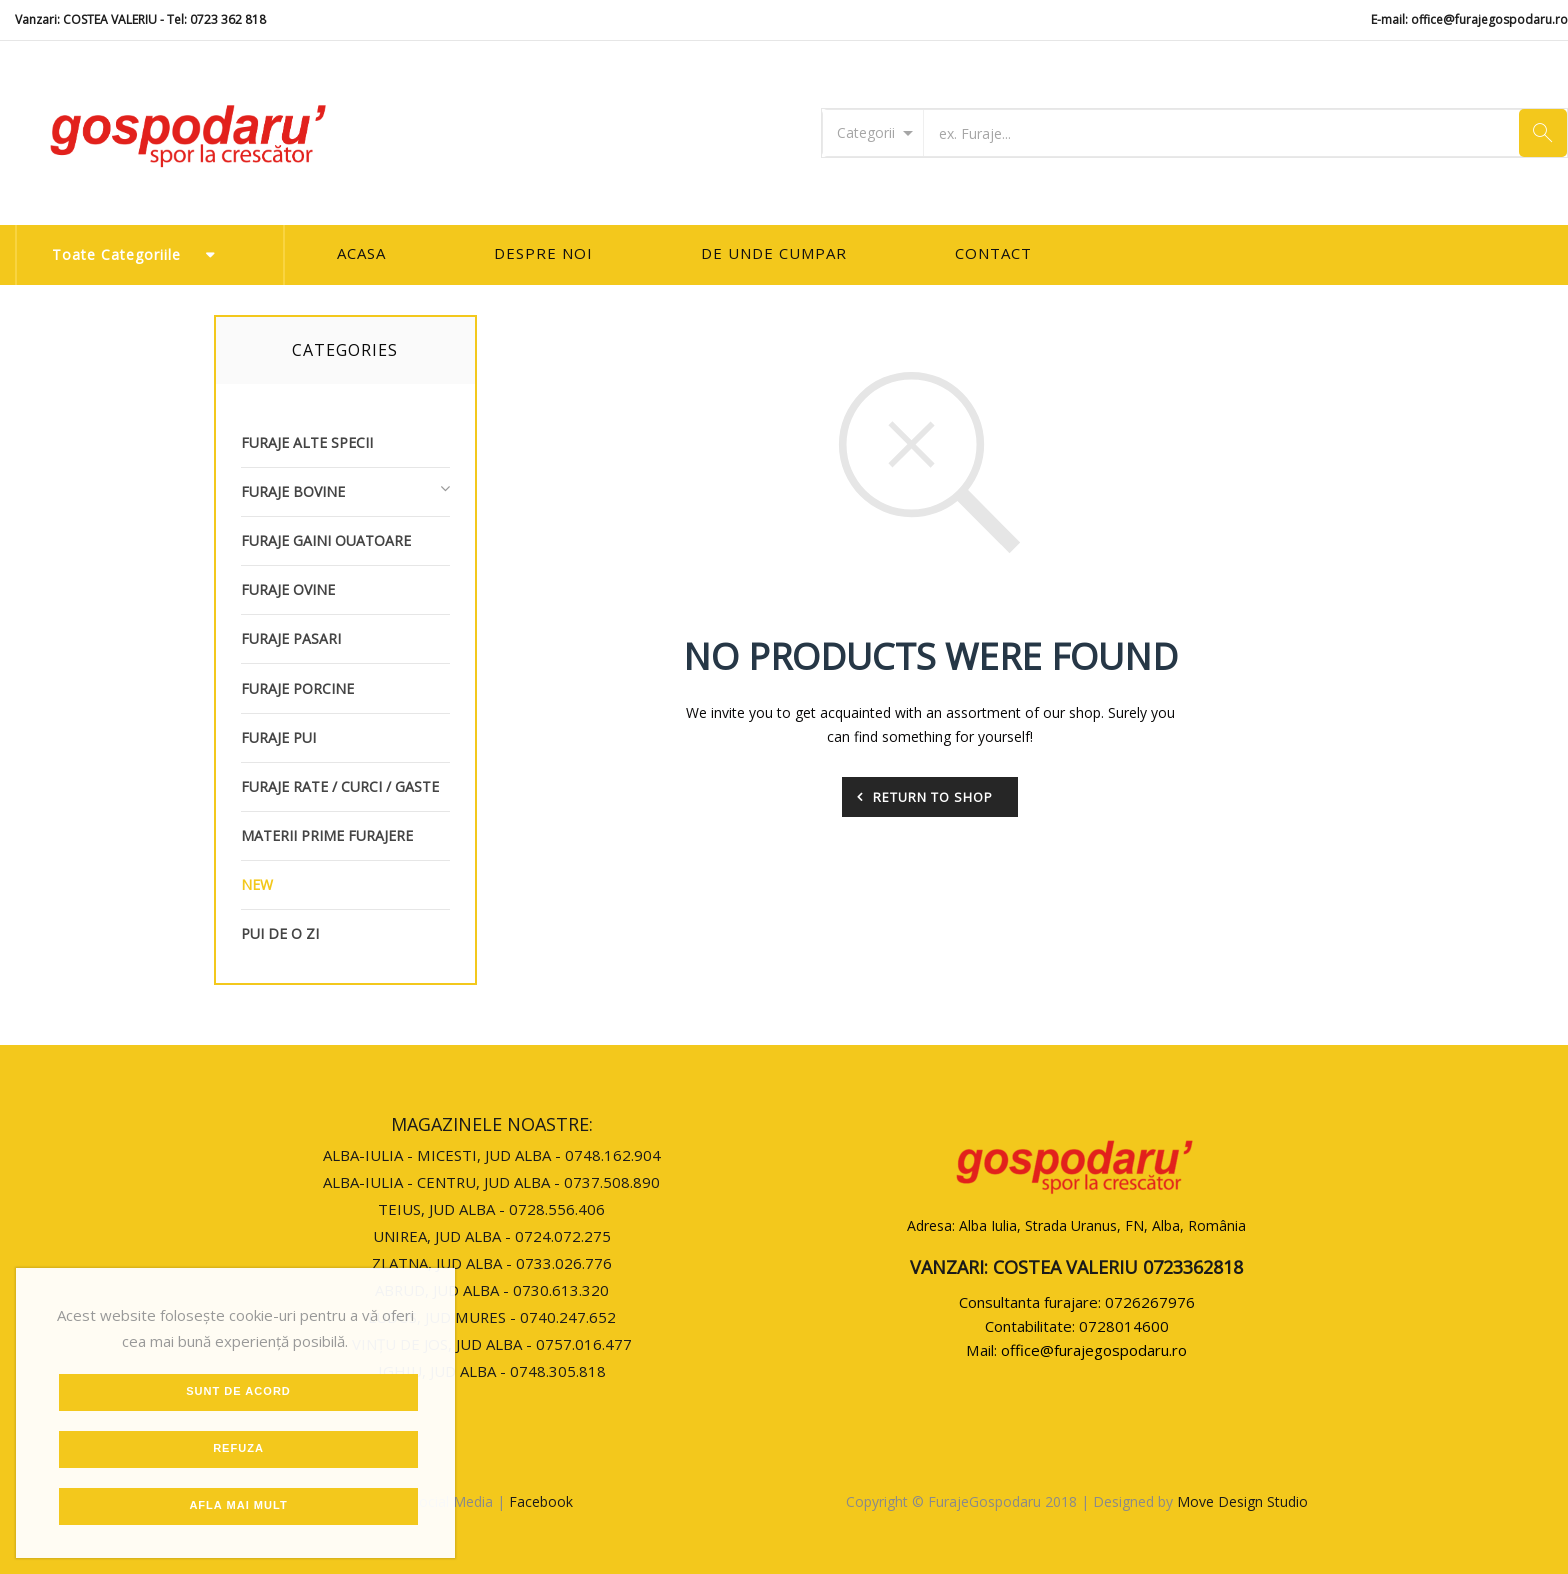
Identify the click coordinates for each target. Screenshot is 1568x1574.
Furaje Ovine (288, 589)
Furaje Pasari (291, 638)
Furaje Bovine (293, 491)
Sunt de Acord (238, 1391)
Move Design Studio (1242, 1501)
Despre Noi (543, 253)
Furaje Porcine (297, 688)
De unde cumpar (774, 253)
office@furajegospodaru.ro (1094, 1350)
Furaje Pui (278, 737)
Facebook (541, 1501)
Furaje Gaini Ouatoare (326, 540)
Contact (993, 253)
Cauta (1543, 133)
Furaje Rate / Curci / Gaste (340, 786)
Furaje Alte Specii (307, 442)
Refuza (238, 1448)
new (257, 884)
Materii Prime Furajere (327, 835)
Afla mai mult (238, 1505)
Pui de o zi (280, 933)
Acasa (361, 253)
